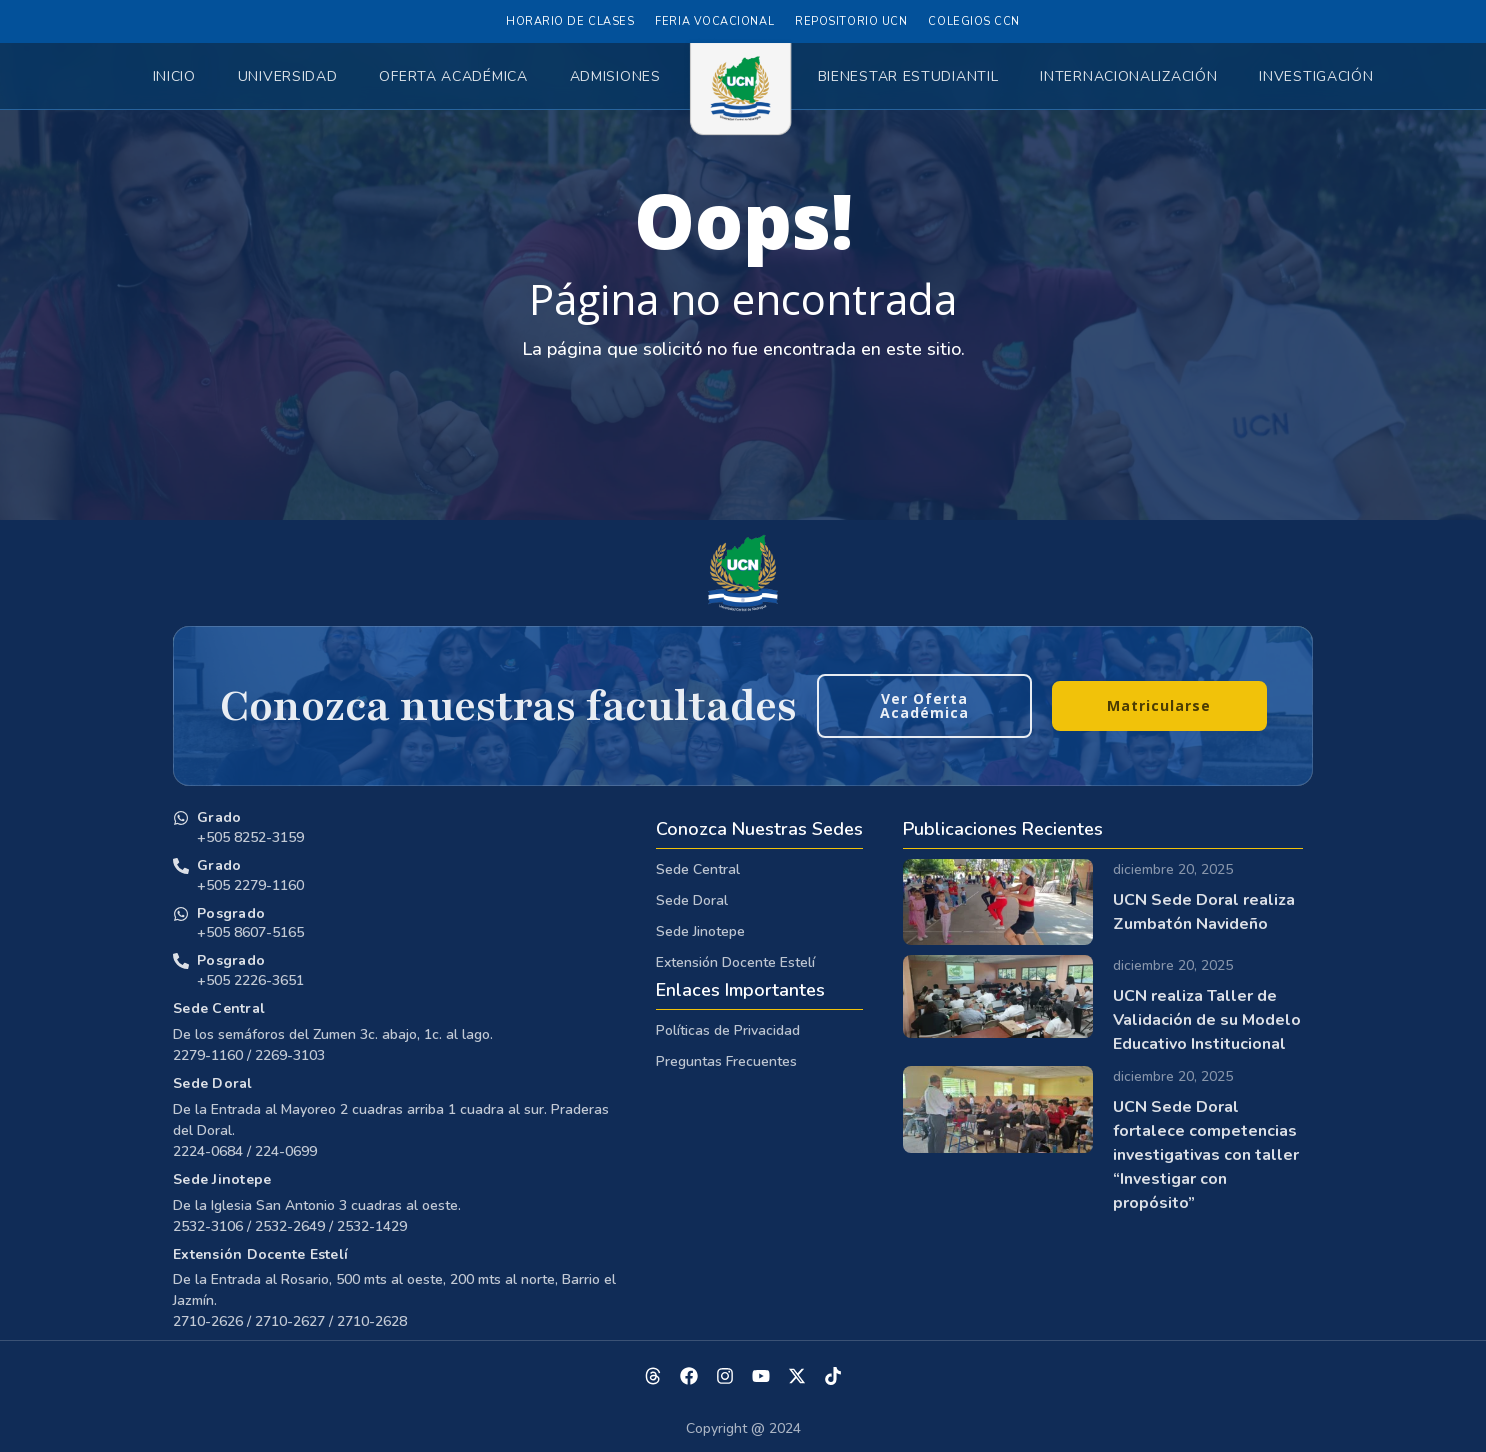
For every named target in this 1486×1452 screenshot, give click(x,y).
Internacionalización (1128, 76)
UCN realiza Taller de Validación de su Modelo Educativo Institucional (1207, 1020)
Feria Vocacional (714, 21)
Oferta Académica (453, 76)
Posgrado (231, 913)
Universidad (288, 76)
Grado (219, 817)
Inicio (174, 76)
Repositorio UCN (851, 21)
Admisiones (615, 76)
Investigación (1316, 76)
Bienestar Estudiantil (908, 76)
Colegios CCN (974, 21)
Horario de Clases (570, 21)
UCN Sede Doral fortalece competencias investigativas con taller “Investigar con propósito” (1206, 1155)
